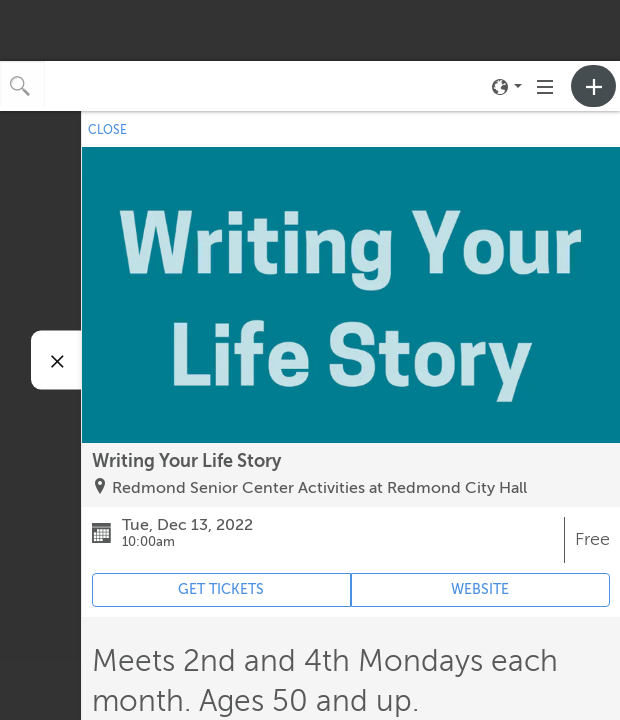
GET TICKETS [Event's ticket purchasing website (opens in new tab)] (221, 589)
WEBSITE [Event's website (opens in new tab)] (480, 589)
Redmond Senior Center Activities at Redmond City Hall (319, 488)
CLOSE (107, 130)
